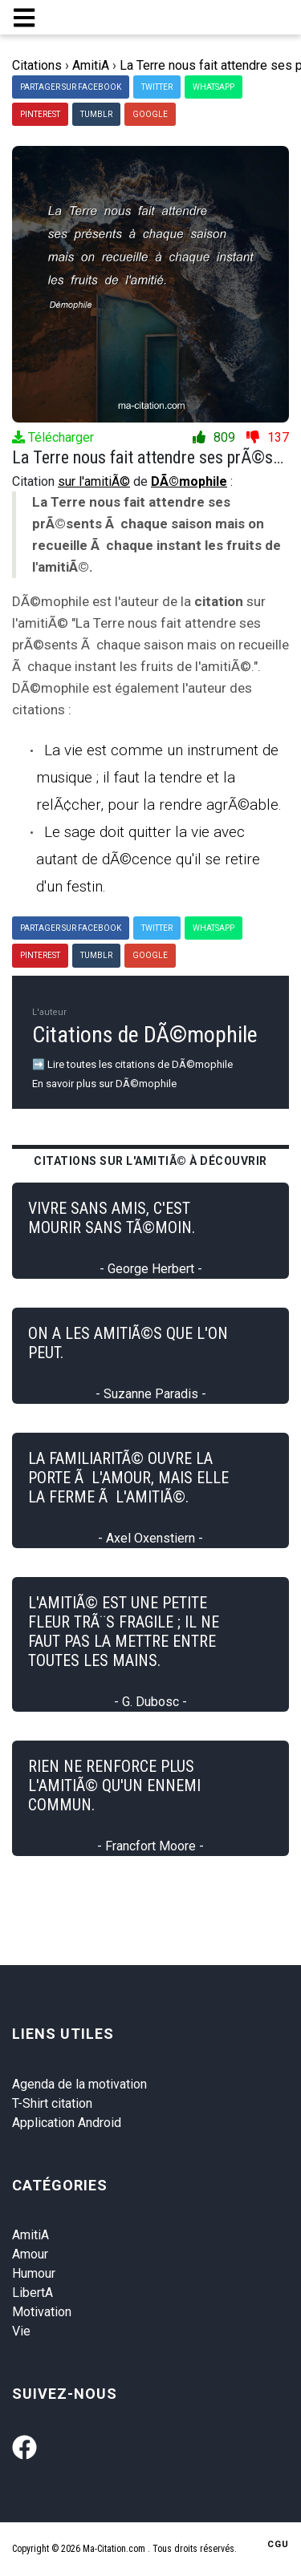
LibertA (32, 2292)
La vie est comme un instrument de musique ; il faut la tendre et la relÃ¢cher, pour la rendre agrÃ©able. (159, 777)
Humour (33, 2273)
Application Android (66, 2122)
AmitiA (30, 2234)
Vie (21, 2331)
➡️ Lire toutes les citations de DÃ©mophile (132, 1064)
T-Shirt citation (52, 2103)
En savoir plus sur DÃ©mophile (104, 1084)
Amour (30, 2254)
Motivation (41, 2311)
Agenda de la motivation (79, 2084)
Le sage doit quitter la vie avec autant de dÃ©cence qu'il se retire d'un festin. (148, 859)
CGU (278, 2544)
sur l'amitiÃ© (94, 481)
